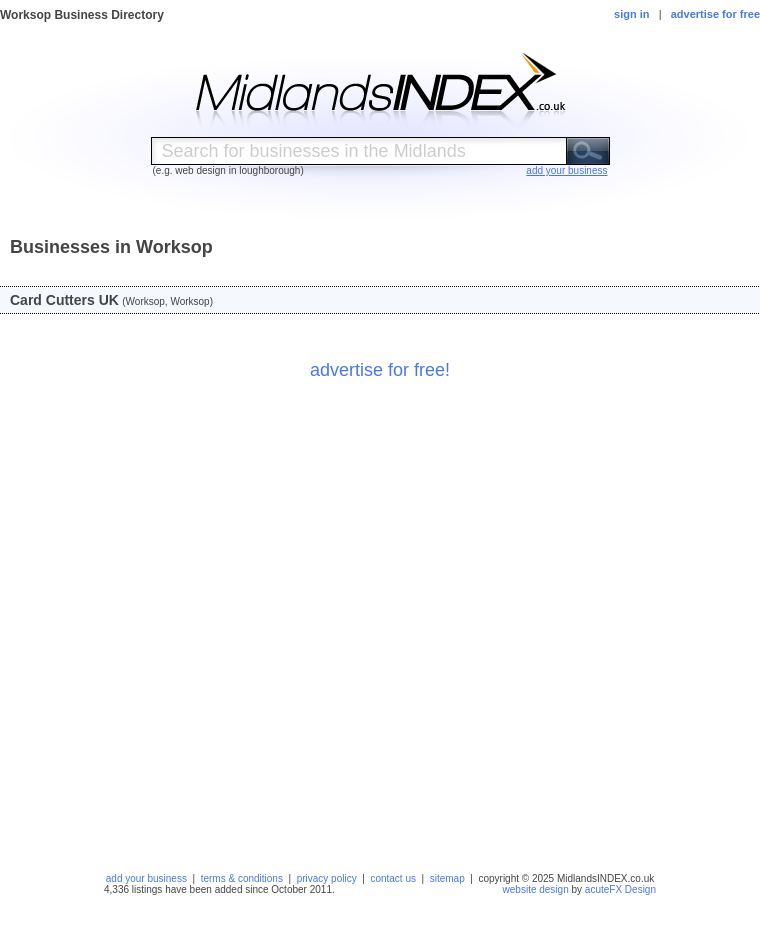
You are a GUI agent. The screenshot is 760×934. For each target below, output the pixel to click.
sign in (631, 14)
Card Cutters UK (64, 300)
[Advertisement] (225, 620)
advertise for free (715, 14)
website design (536, 889)
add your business (146, 878)
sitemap (447, 878)
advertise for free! (380, 370)
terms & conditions (242, 878)
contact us (393, 878)
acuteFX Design (620, 889)
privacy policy (327, 878)
